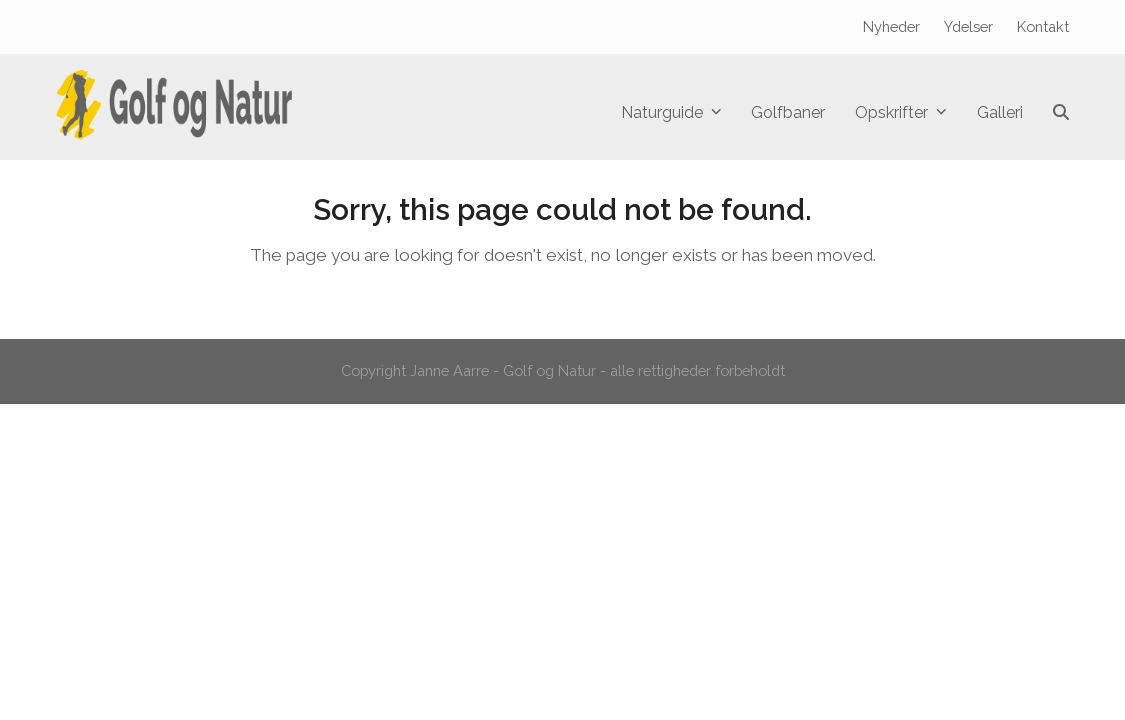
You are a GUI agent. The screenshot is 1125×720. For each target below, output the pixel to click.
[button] (1061, 113)
